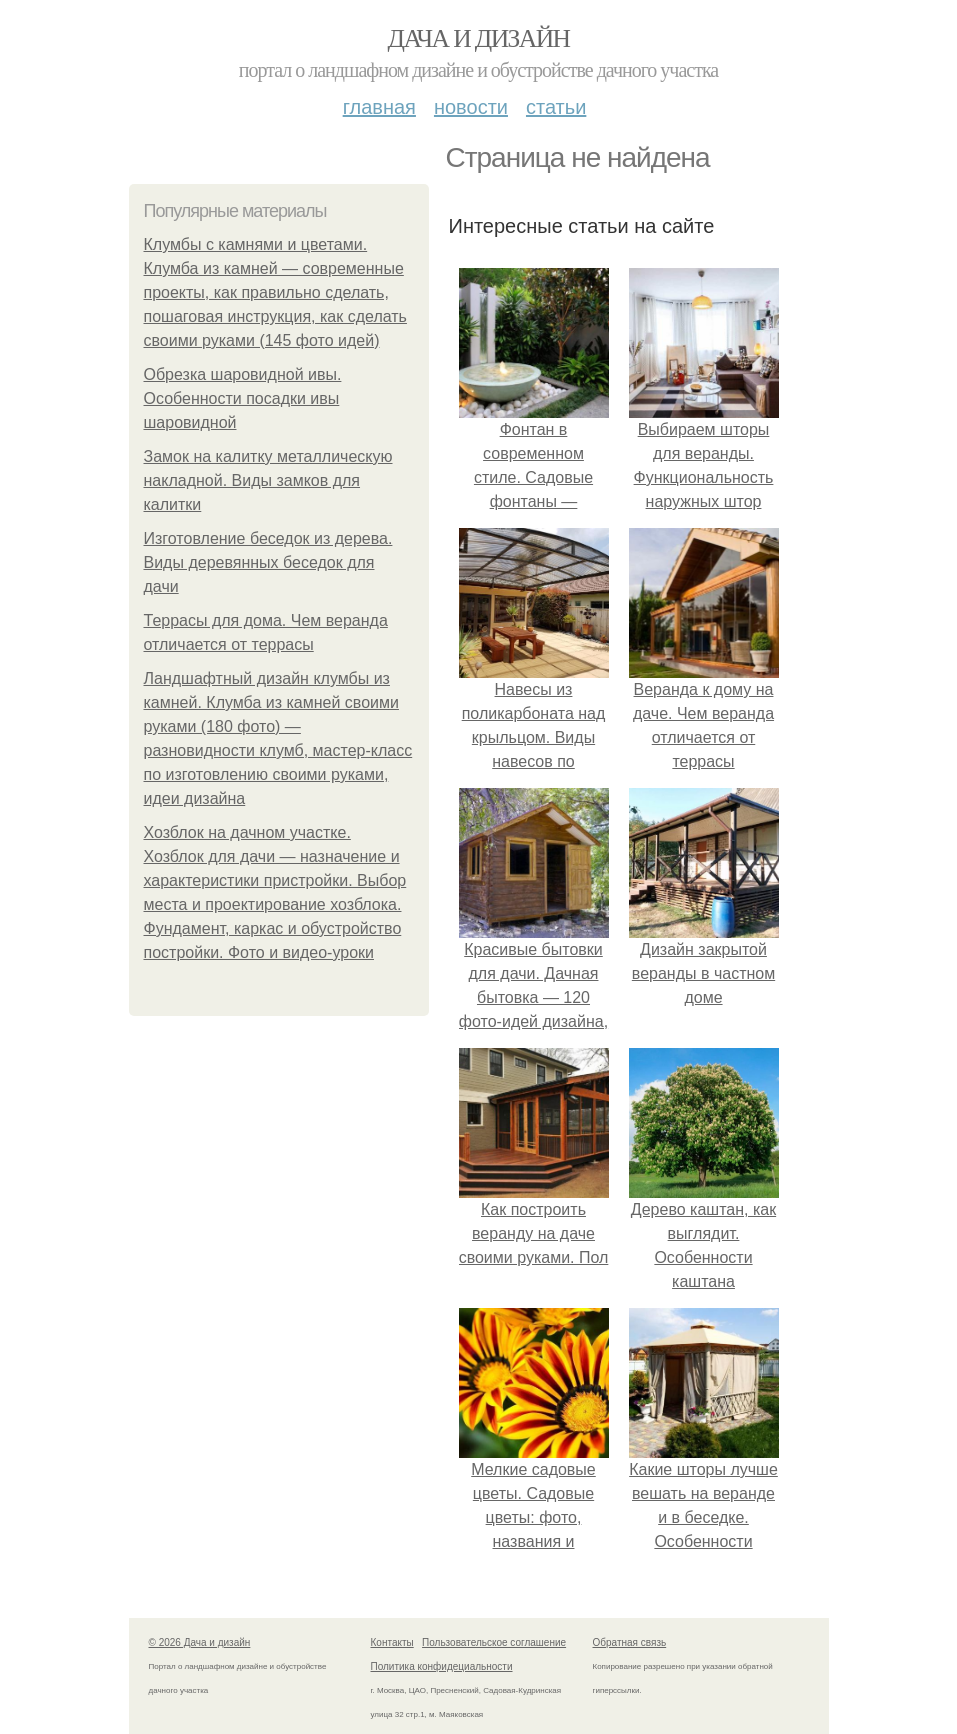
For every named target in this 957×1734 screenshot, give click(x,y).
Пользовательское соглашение (494, 1642)
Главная (379, 107)
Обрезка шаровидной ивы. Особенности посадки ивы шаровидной (243, 398)
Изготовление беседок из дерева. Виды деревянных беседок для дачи (268, 562)
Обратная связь (630, 1642)
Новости (471, 107)
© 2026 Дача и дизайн (200, 1642)
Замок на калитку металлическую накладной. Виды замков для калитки (268, 480)
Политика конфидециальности (442, 1666)
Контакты (392, 1642)
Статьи (556, 107)
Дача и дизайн (479, 38)
